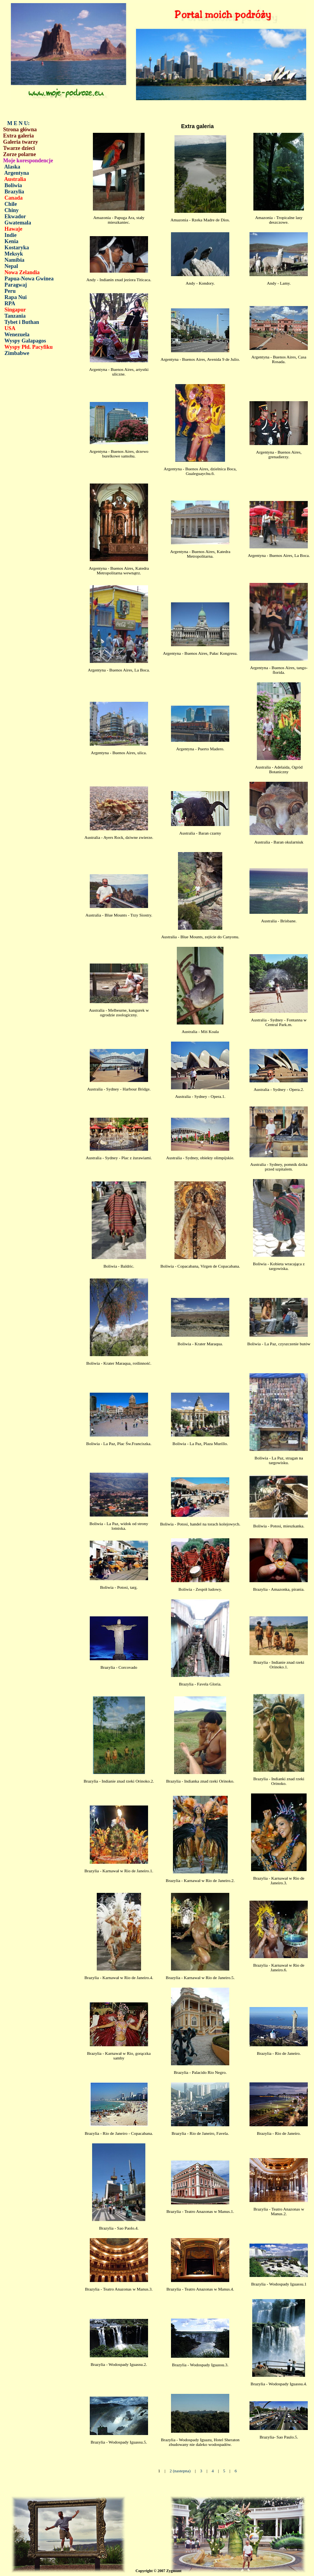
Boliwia (13, 185)
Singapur (15, 310)
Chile (11, 204)
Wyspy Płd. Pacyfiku (28, 347)
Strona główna (20, 129)
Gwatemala (18, 223)
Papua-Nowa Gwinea (29, 279)
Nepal (11, 266)
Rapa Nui (16, 297)
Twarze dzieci (19, 148)
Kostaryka (17, 247)
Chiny (12, 210)
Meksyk (14, 254)
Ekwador (15, 216)
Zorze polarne (19, 154)
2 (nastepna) (179, 2470)
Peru (10, 291)
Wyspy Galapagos (25, 341)
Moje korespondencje (28, 161)
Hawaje (14, 229)
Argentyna (16, 173)
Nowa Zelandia (22, 272)
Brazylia (14, 192)
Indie (11, 235)
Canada (14, 198)
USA (10, 328)
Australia (15, 179)
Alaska (12, 167)
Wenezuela (17, 334)
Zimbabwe (17, 353)
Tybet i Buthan (21, 322)
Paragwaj (16, 285)
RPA (10, 303)
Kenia (12, 241)
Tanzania (15, 316)
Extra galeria (18, 136)
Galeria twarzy (20, 142)
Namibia (14, 260)
